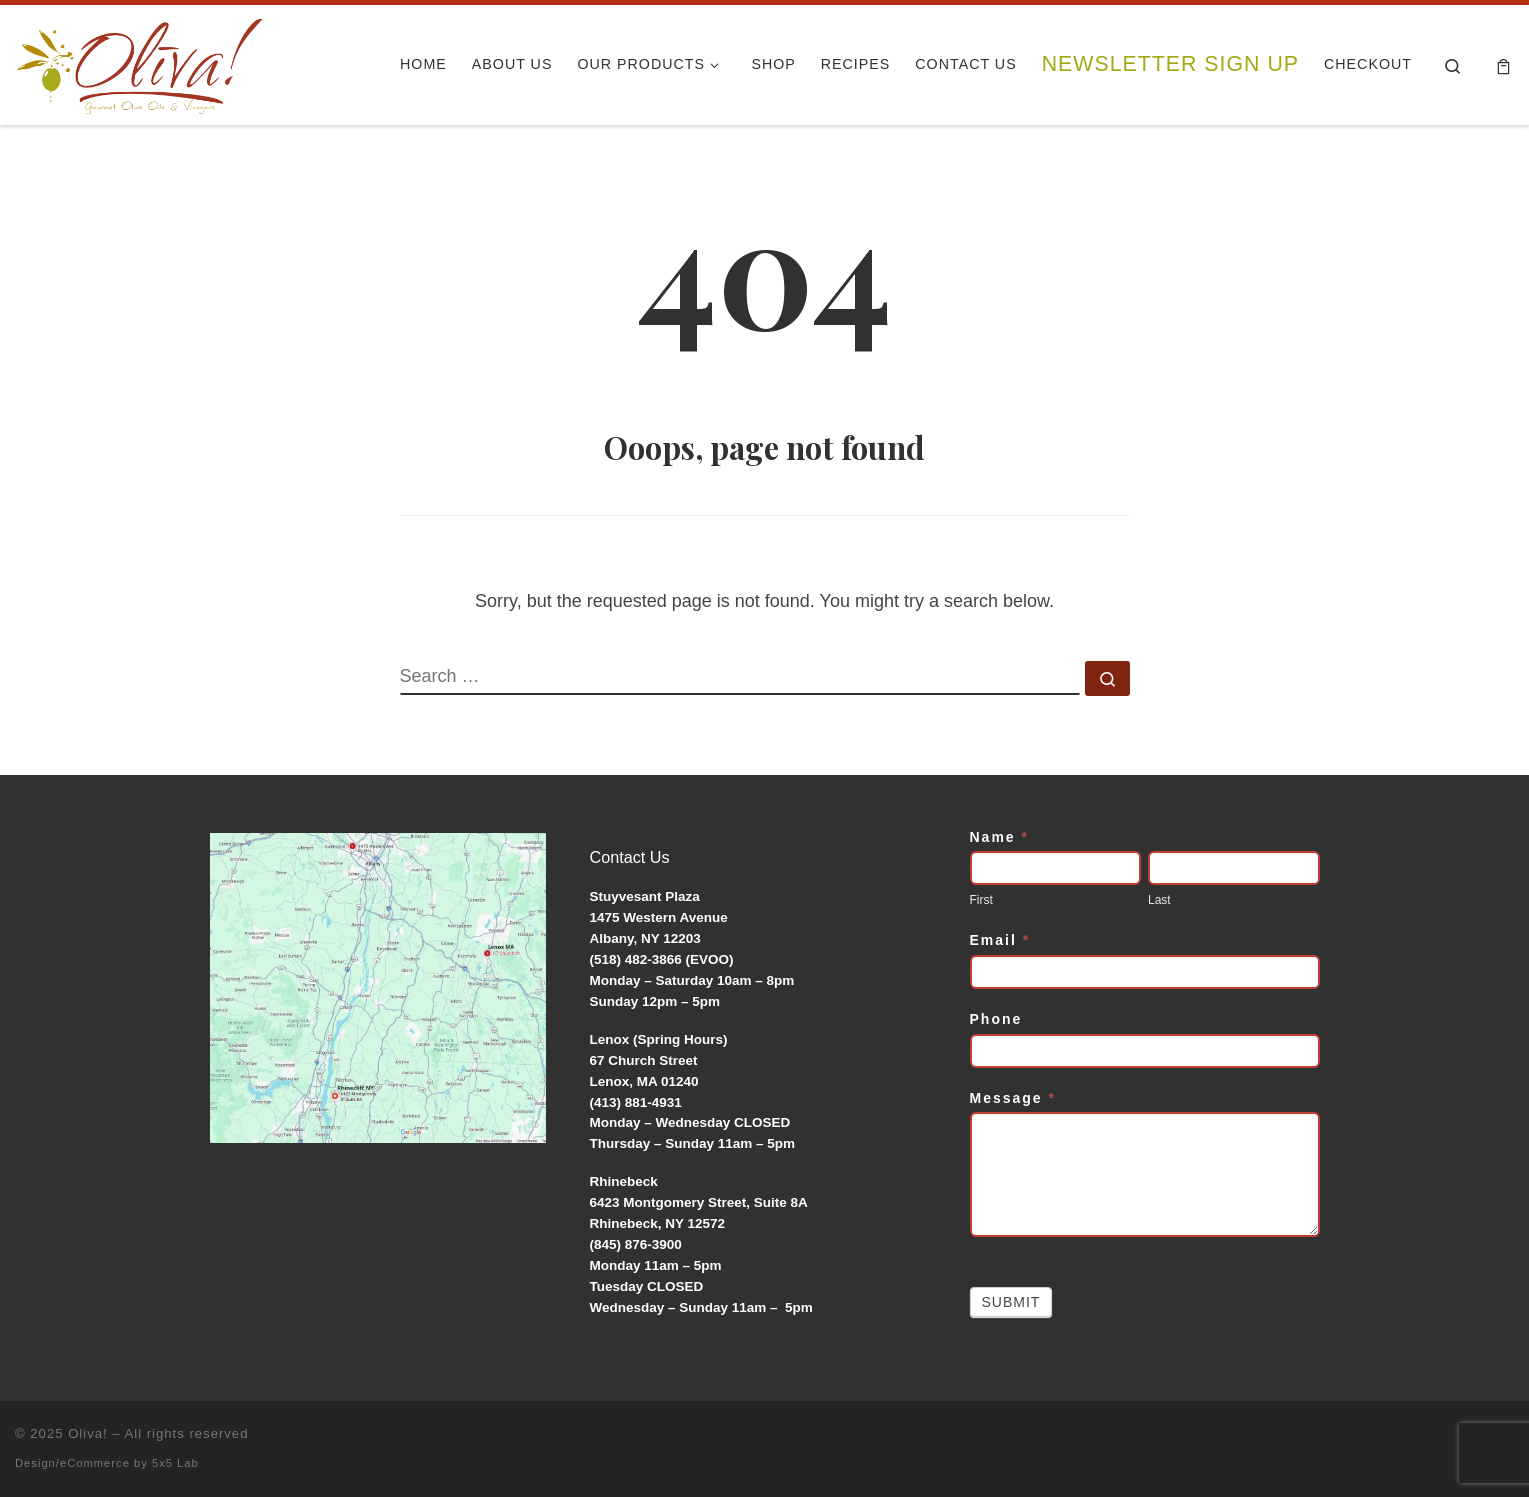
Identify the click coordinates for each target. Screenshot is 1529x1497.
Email (1000, 940)
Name (999, 837)
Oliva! (88, 1433)
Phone (996, 1019)
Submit (1011, 1302)
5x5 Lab (175, 1463)
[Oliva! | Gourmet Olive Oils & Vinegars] (140, 59)
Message (1013, 1098)
